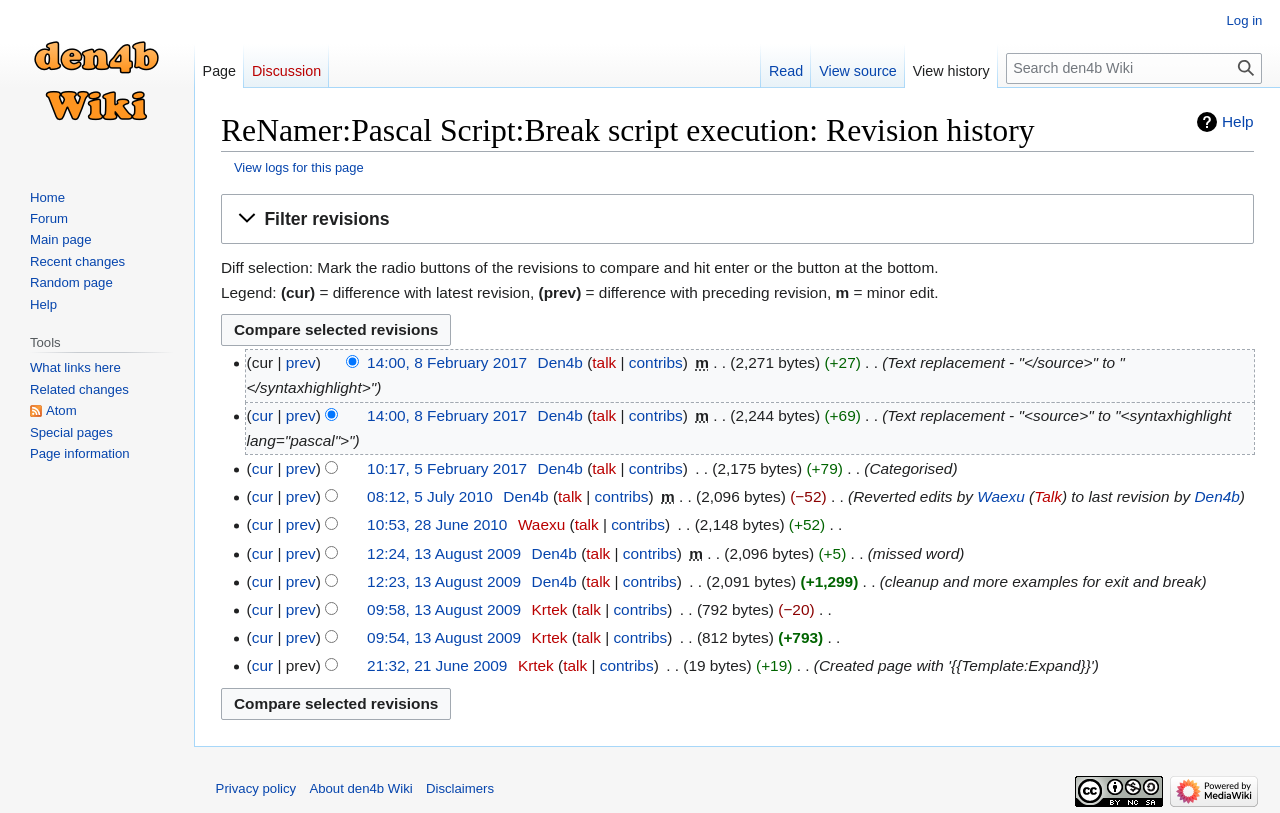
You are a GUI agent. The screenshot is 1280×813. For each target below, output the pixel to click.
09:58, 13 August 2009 (444, 609)
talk (604, 362)
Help (1238, 121)
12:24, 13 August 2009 (444, 553)
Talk (1048, 496)
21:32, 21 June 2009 (437, 665)
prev (301, 362)
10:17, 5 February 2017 (447, 468)
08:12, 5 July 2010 (430, 496)
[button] (737, 219)
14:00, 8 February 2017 (447, 362)
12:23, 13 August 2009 (444, 581)
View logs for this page (299, 167)
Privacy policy (256, 788)
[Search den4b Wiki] (1134, 68)
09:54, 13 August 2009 (444, 637)
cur (262, 415)
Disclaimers (460, 788)
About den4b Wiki (360, 788)
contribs (656, 362)
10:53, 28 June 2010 (437, 524)
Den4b (1216, 496)
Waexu (1001, 496)
